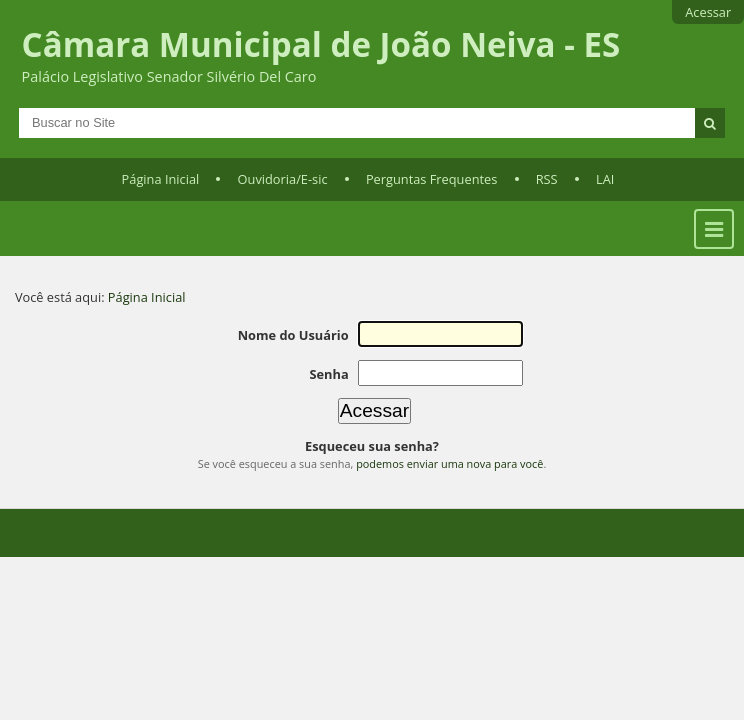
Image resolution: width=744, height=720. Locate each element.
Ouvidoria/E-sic (283, 179)
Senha (328, 374)
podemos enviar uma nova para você (449, 463)
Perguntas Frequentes (431, 179)
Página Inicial (161, 179)
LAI (605, 179)
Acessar (708, 12)
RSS (547, 179)
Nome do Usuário (293, 335)
